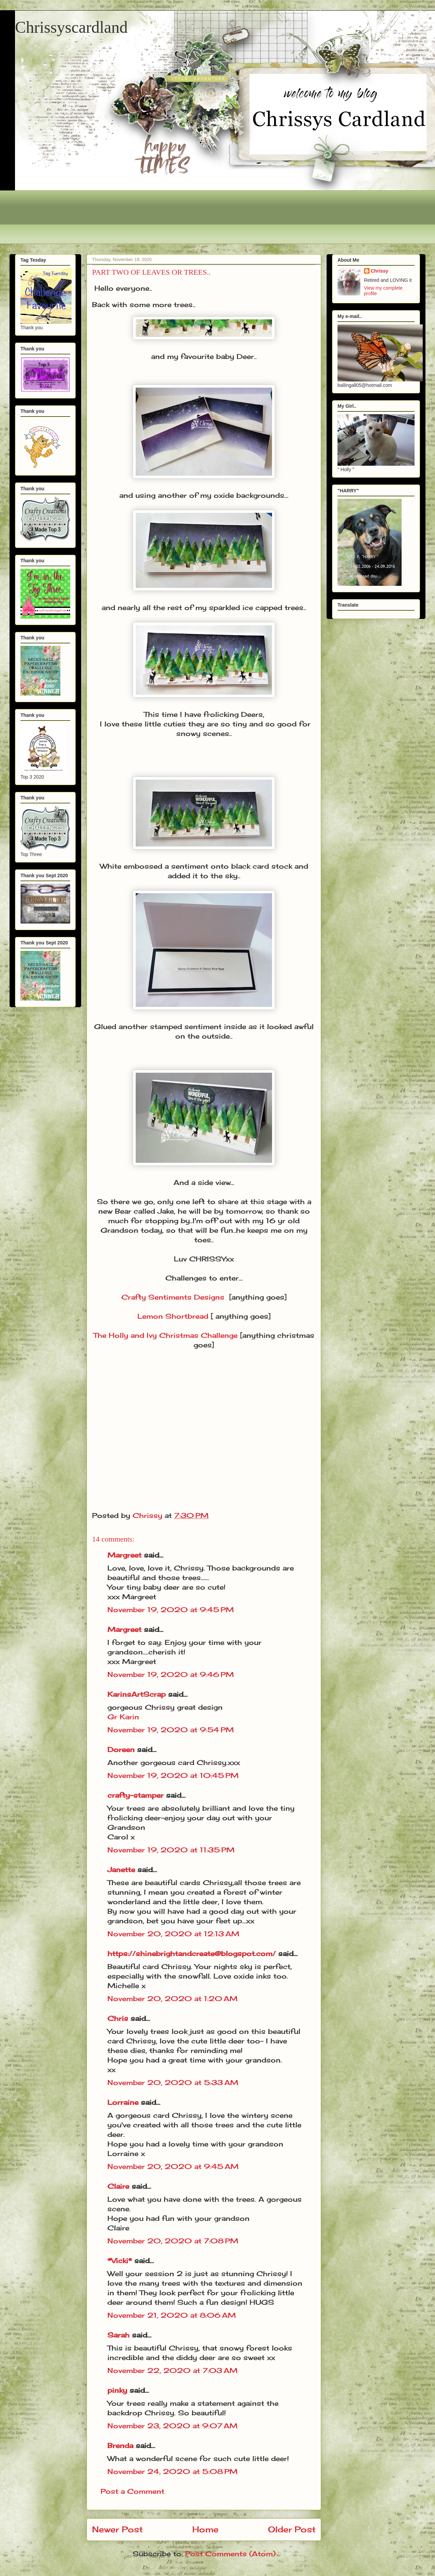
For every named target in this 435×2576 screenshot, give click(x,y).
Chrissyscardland (71, 27)
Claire (119, 2186)
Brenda (120, 2445)
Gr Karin (123, 1716)
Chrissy (379, 271)
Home (205, 2529)
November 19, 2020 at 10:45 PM (173, 1775)
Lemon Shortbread (172, 1316)
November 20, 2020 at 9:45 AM (173, 2166)
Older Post (292, 2529)
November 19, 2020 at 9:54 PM (170, 1729)
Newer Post (117, 2529)
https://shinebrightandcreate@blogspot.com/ (191, 1953)
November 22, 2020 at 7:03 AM (172, 2370)
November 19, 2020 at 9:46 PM (170, 1674)
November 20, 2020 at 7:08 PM (172, 2241)
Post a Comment (132, 2491)
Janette (121, 1869)
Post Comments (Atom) (230, 2553)
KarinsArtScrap (136, 1694)
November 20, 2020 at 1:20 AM (172, 1998)
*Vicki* (119, 2260)
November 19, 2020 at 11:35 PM (171, 1850)
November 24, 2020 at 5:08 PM (172, 2471)
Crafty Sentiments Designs (172, 1297)
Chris (117, 2018)
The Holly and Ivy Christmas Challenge (165, 1335)
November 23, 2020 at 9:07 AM (172, 2425)
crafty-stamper (135, 1795)
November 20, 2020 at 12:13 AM (173, 1933)
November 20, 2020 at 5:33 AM (172, 2082)
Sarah (118, 2335)
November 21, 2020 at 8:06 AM (171, 2315)
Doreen (121, 1749)
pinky (117, 2390)
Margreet (124, 1555)
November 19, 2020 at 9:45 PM (170, 1609)
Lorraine (122, 2102)
